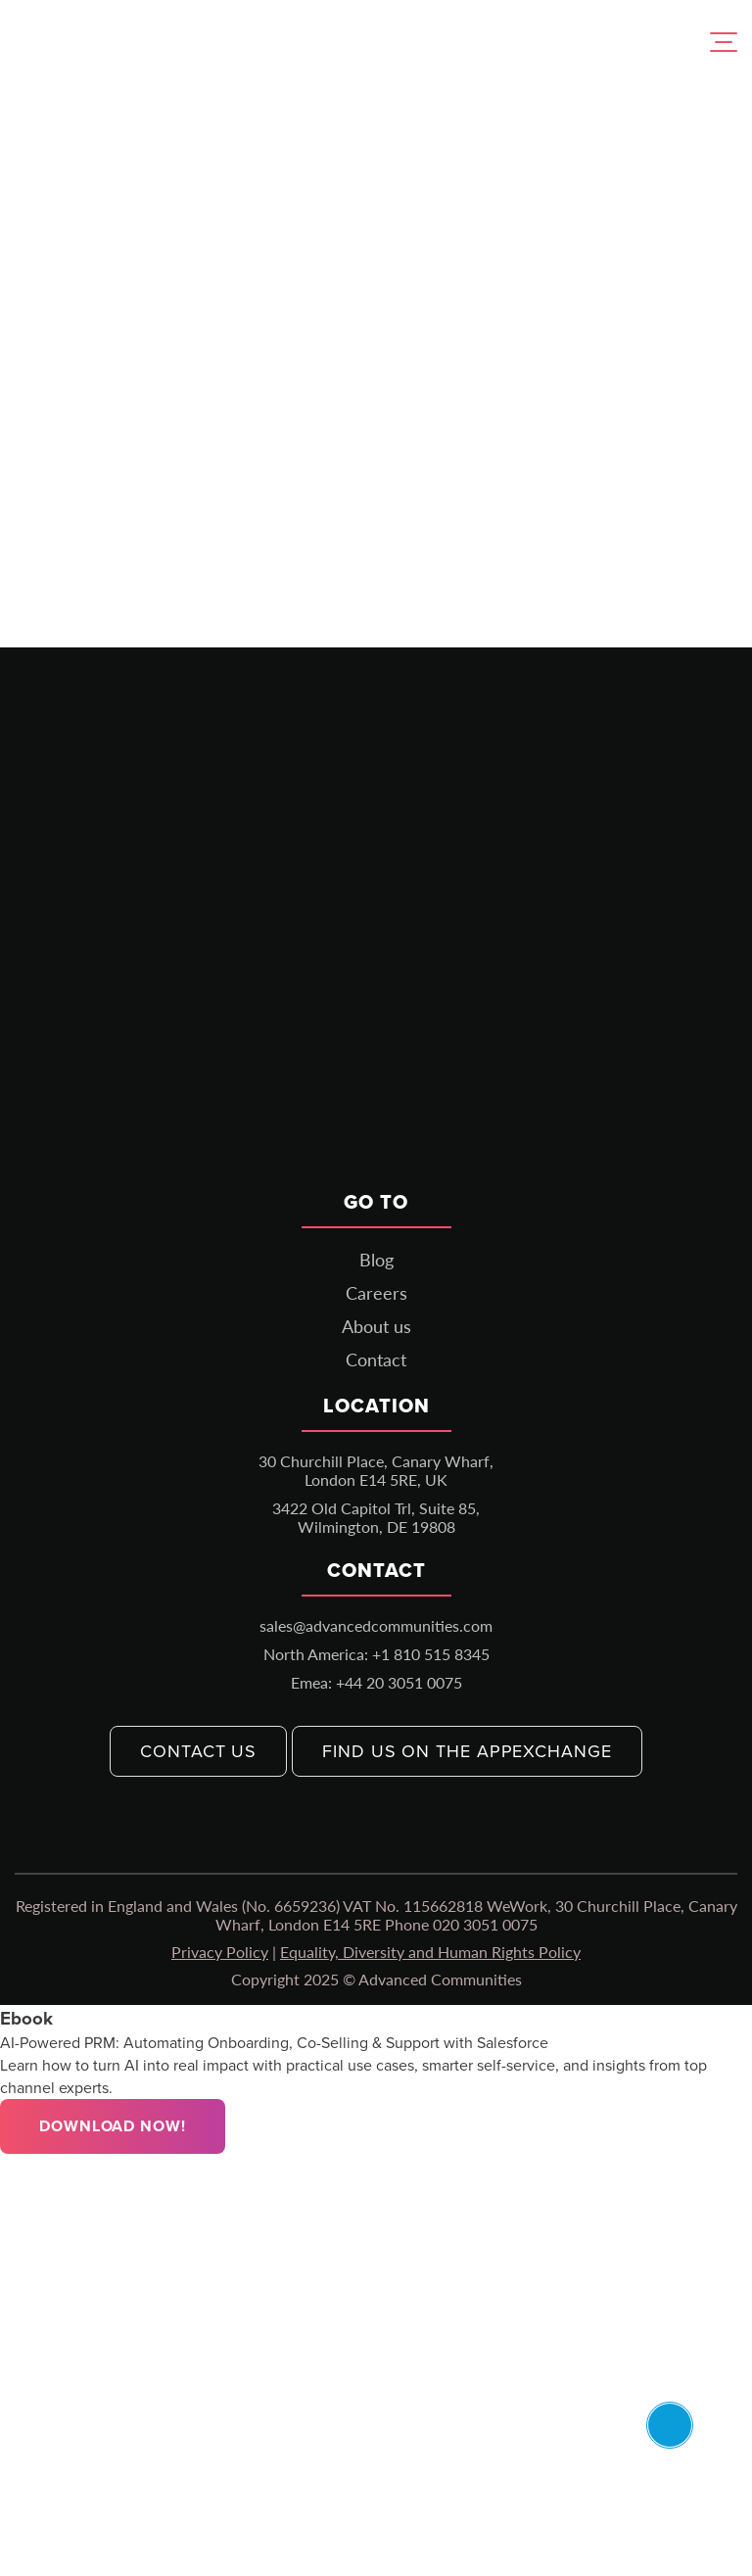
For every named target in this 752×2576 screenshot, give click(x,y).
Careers (376, 1293)
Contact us (198, 1751)
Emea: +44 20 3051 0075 (376, 1682)
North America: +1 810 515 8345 (376, 1654)
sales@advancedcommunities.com (376, 1625)
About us (376, 1326)
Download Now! (112, 2126)
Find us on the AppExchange (466, 1751)
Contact (376, 1359)
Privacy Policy (219, 1951)
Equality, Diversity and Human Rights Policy (430, 1951)
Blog (376, 1259)
